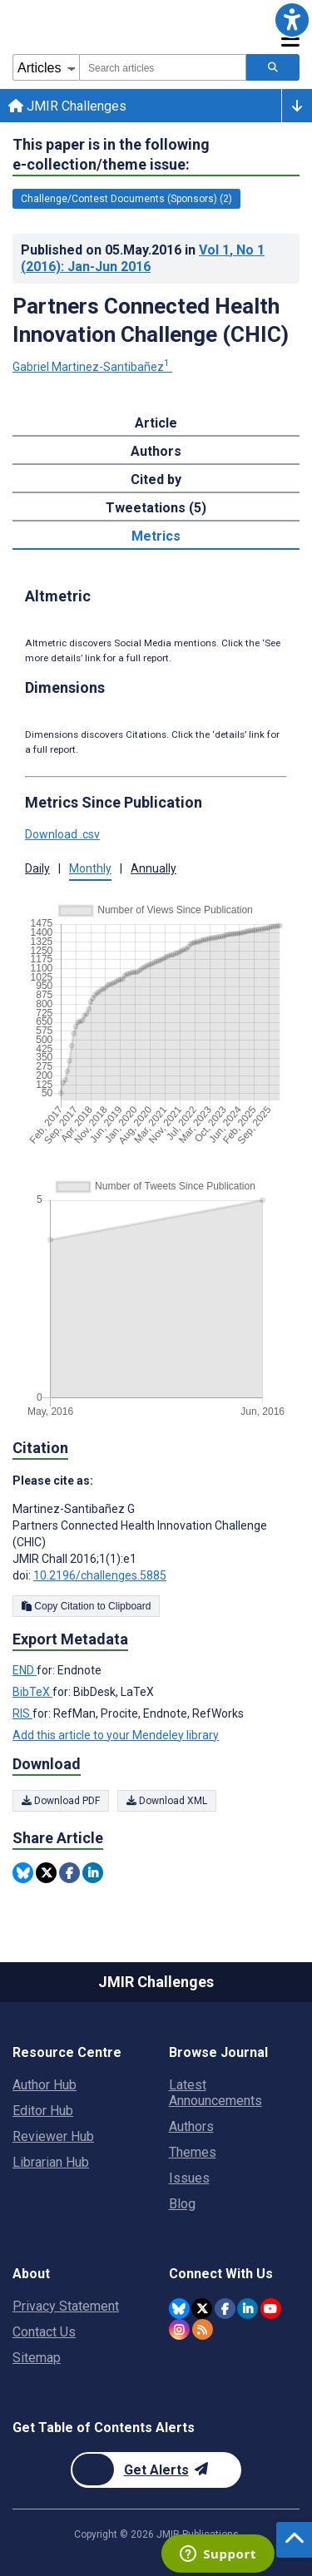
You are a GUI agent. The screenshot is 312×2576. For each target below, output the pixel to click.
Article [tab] (156, 423)
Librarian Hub (50, 2162)
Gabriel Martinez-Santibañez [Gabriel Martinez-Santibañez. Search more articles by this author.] (92, 366)
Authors (191, 2126)
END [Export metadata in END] (24, 1670)
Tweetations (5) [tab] (156, 508)
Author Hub (44, 2085)
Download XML (166, 1801)
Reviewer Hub (53, 2136)
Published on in (143, 258)
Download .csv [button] (62, 834)
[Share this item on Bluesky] (22, 1872)
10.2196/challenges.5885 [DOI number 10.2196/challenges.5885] (99, 1575)
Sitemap (36, 2358)
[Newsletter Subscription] (156, 2470)
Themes (192, 2152)
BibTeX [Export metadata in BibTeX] (32, 1691)
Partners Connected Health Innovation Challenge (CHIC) (150, 320)
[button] (292, 20)
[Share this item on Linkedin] (92, 1872)
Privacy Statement (65, 2306)
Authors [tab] (156, 451)
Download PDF (61, 1801)
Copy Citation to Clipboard (86, 1606)
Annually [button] (153, 868)
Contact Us (44, 2332)
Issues (189, 2178)
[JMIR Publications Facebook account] (225, 2308)
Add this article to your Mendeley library (115, 1735)
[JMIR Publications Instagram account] (179, 2329)
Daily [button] (37, 868)
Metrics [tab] (156, 536)
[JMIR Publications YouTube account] (270, 2308)
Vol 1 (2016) (143, 258)
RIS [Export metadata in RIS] (22, 1713)
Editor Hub (42, 2111)
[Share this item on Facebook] (69, 1872)
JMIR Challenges (67, 106)
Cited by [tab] (156, 479)
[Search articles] (273, 67)
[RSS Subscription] (202, 2329)
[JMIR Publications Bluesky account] (179, 2308)
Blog (182, 2204)
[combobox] (162, 67)
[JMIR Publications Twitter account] (201, 2308)
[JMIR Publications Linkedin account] (247, 2308)
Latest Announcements (215, 2093)
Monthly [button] (90, 868)
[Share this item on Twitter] (46, 1872)
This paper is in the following (111, 155)
